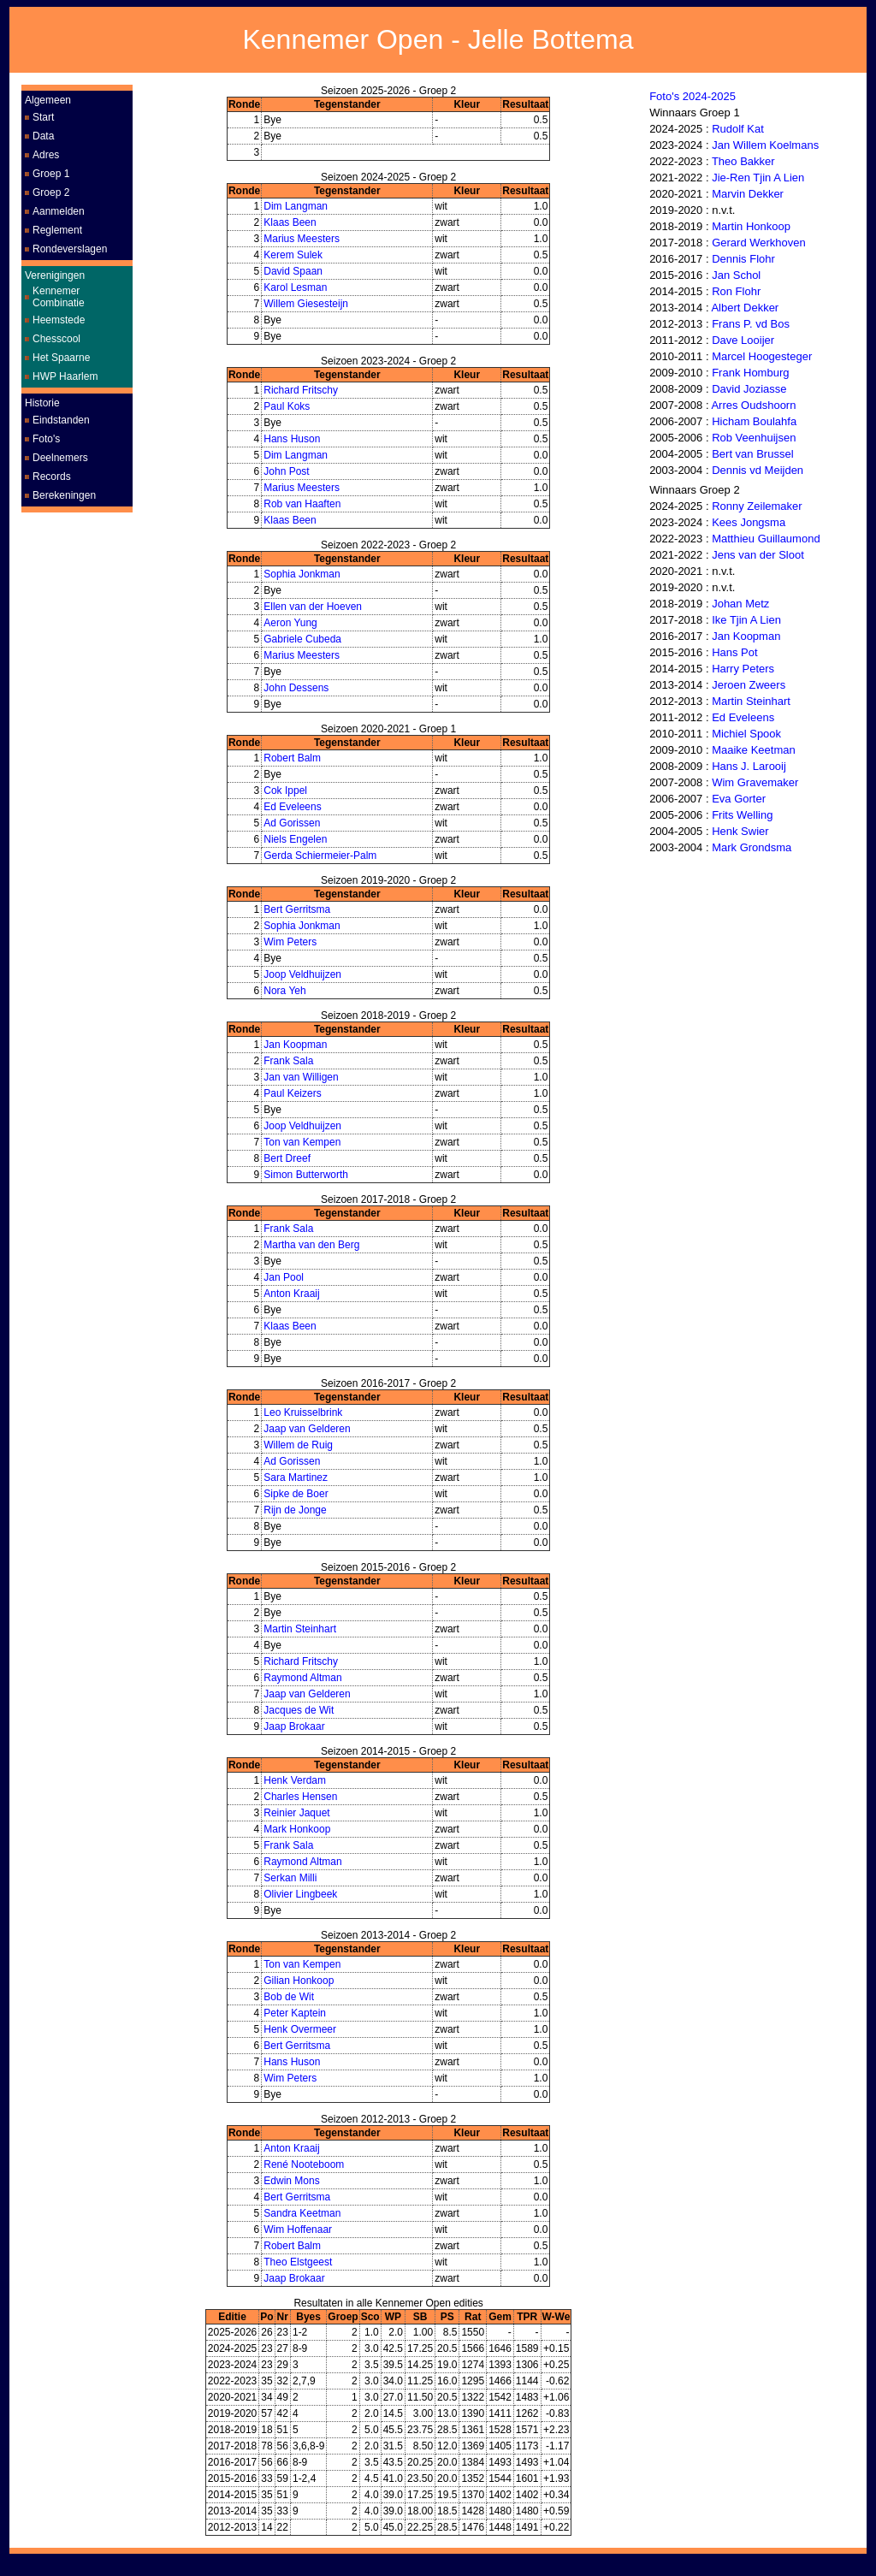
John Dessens (295, 688)
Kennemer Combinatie (59, 297)
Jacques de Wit (298, 1710)
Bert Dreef (287, 1158)
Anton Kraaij (291, 1294)
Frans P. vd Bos (751, 323)
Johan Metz (740, 603)
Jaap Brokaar (293, 1726)
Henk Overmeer (299, 2029)
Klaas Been (289, 222)
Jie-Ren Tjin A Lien (758, 177)
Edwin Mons (291, 2181)
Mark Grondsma (751, 847)
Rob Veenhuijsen (754, 437)
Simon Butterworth (305, 1175)
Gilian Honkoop (298, 1981)
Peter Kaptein (294, 2013)
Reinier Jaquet (296, 1813)
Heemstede (59, 320)
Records (52, 477)
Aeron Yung (290, 623)
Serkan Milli (290, 1878)
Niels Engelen (295, 839)
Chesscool (56, 339)
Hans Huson (291, 439)
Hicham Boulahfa (754, 421)
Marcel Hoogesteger (762, 356)
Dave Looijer (743, 340)
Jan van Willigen (300, 1077)
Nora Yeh (284, 991)
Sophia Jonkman (301, 574)
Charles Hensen (300, 1797)
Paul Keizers (292, 1093)
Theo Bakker (743, 161)
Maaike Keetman (754, 749)
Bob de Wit (288, 1997)
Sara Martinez (295, 1477)
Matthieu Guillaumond (766, 538)
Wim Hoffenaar (297, 2229)
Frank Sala (288, 1061)
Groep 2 (51, 192)
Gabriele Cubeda (302, 639)
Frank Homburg (750, 372)
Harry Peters (743, 668)
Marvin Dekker (748, 193)
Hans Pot (734, 652)
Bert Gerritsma (296, 909)
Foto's (46, 439)
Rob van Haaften (301, 504)
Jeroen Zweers (748, 684)
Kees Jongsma (748, 522)
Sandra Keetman (301, 2213)
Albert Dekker (744, 307)
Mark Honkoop (296, 1829)
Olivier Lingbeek (300, 1894)
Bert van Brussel (752, 453)
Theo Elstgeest (297, 2262)
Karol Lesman (295, 287)
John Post (286, 471)
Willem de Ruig (298, 1445)
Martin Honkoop (751, 226)
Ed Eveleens (292, 807)
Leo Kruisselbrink (302, 1412)
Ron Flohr (736, 291)
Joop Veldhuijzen (302, 974)
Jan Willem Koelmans (765, 145)
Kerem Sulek (293, 255)
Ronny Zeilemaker (757, 506)
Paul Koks (286, 406)
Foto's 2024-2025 (692, 96)
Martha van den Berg (311, 1245)
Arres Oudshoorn (753, 405)
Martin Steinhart (299, 1629)
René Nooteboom (303, 2164)
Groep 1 (51, 174)
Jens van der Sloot (758, 554)
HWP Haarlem (65, 376)
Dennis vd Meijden (757, 470)
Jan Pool (283, 1277)
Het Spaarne (61, 358)
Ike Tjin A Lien (746, 619)
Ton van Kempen (301, 1142)
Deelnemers (60, 458)
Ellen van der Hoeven (312, 607)
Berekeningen (64, 495)
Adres (46, 155)
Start (43, 117)
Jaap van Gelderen (306, 1429)
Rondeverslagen (70, 249)
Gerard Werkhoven (759, 242)
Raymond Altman (302, 1678)
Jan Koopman (295, 1045)
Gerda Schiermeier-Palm (319, 856)
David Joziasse (749, 388)
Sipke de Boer (295, 1494)
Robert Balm (292, 758)
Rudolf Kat (738, 128)
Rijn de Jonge (294, 1510)
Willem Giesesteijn (305, 304)
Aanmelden (59, 211)
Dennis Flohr (743, 258)
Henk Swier (740, 831)
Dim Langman (295, 206)
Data (43, 136)
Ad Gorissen (291, 823)
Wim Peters (290, 942)
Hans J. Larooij (749, 766)
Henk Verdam (294, 1780)
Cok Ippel (285, 790)
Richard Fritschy (300, 390)
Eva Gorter (739, 798)
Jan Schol (736, 275)
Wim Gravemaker (755, 782)
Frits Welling (742, 814)
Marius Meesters (301, 239)
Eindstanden (61, 420)
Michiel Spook (746, 733)
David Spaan (293, 271)
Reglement (57, 230)
